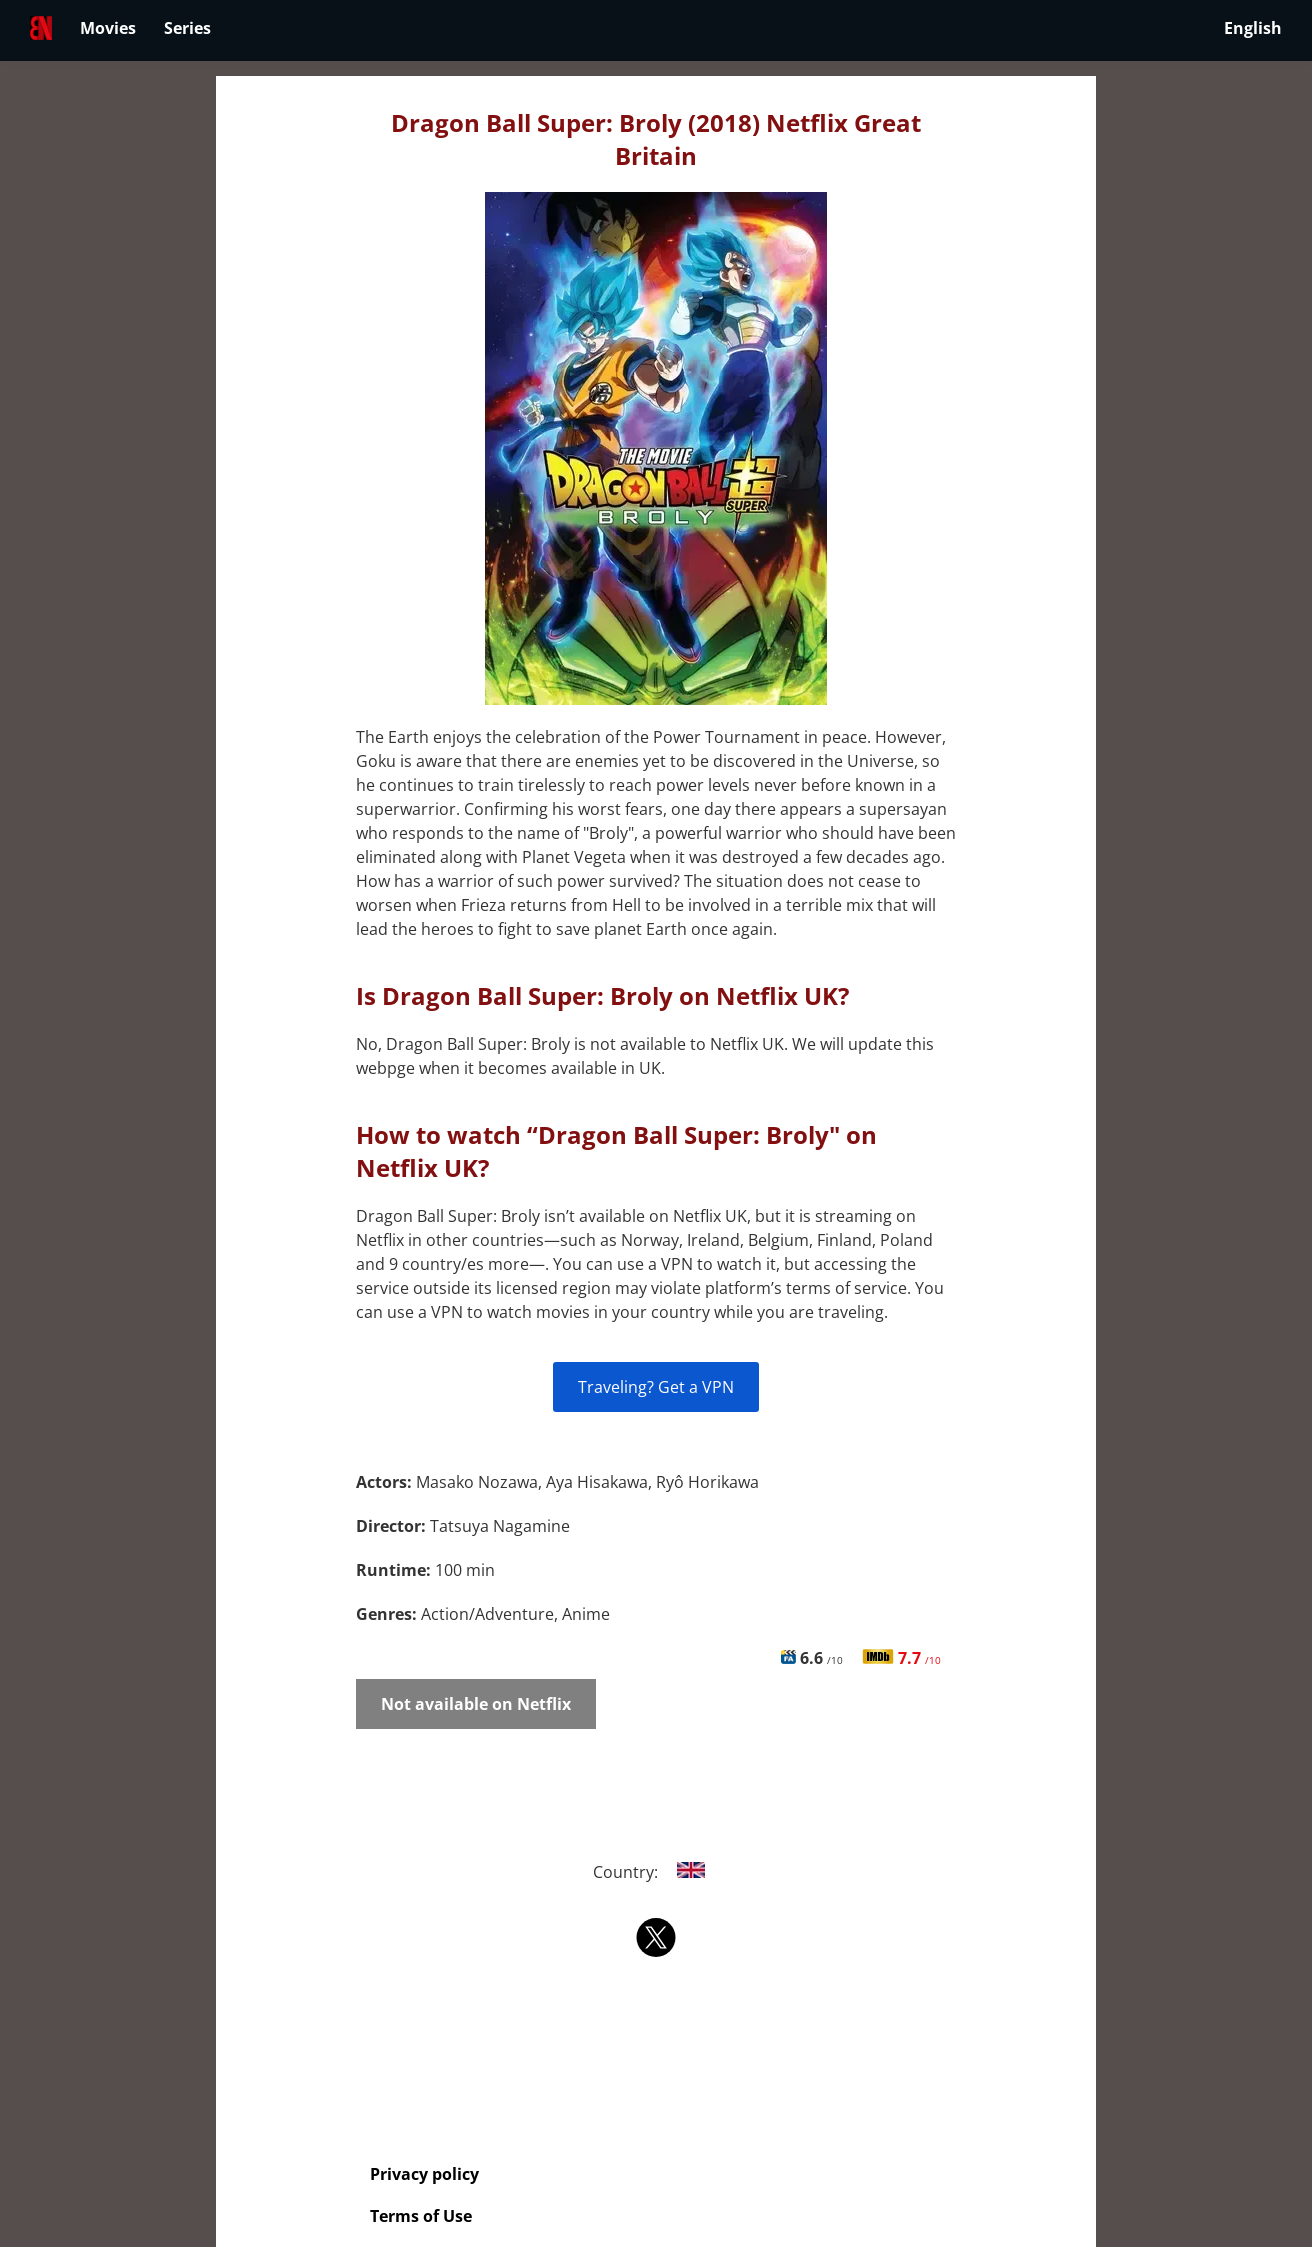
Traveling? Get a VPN (656, 1387)
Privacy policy (424, 2174)
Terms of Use (421, 2216)
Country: (656, 1872)
